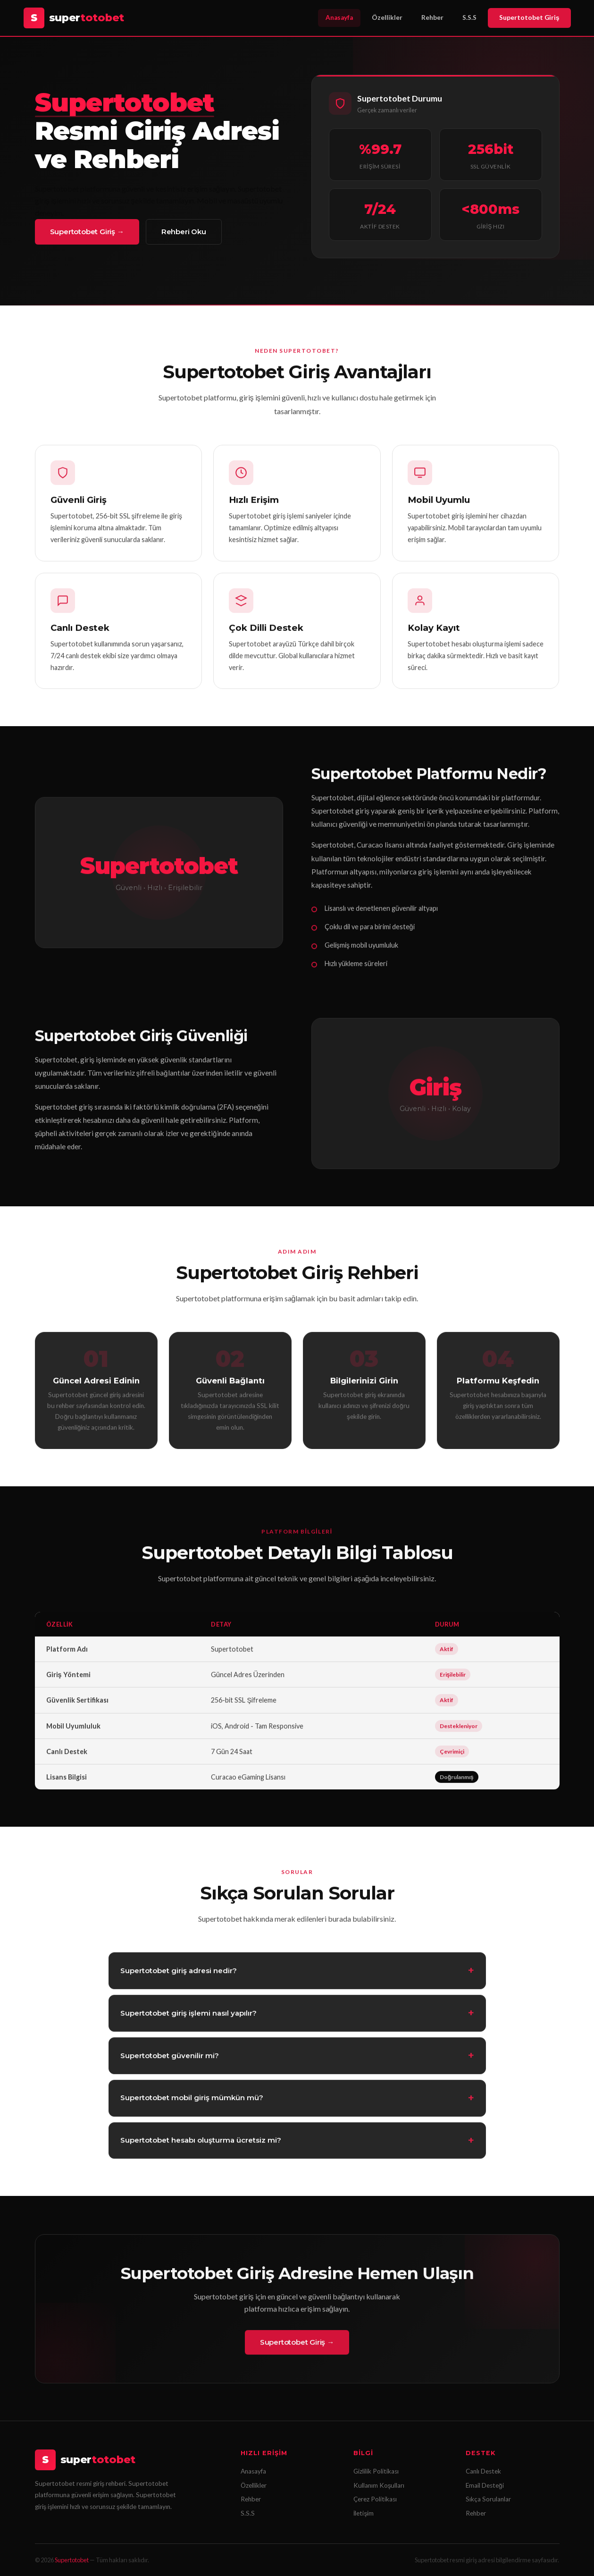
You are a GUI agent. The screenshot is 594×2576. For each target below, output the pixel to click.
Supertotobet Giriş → (87, 231)
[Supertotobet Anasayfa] (74, 18)
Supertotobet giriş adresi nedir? (178, 1974)
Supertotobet (72, 2560)
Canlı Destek (483, 2471)
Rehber (432, 17)
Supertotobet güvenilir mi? (169, 2059)
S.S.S (469, 17)
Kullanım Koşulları (379, 2485)
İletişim (363, 2513)
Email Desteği (485, 2485)
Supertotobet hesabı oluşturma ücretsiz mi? (200, 2144)
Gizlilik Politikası (376, 2471)
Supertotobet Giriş (529, 17)
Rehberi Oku (183, 231)
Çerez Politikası (375, 2499)
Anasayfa (339, 17)
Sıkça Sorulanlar (488, 2499)
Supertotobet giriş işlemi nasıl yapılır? (188, 2017)
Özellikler (387, 17)
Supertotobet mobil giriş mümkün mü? (191, 2102)
